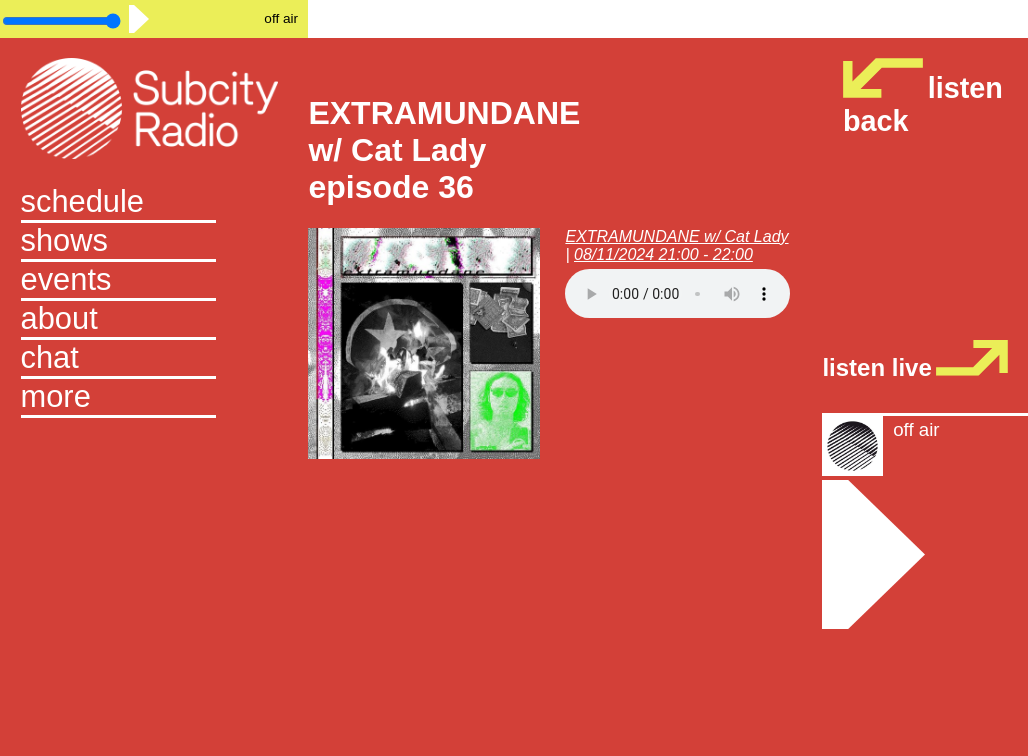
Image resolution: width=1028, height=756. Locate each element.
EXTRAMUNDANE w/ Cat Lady (676, 236)
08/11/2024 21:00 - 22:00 (663, 254)
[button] (154, 398)
